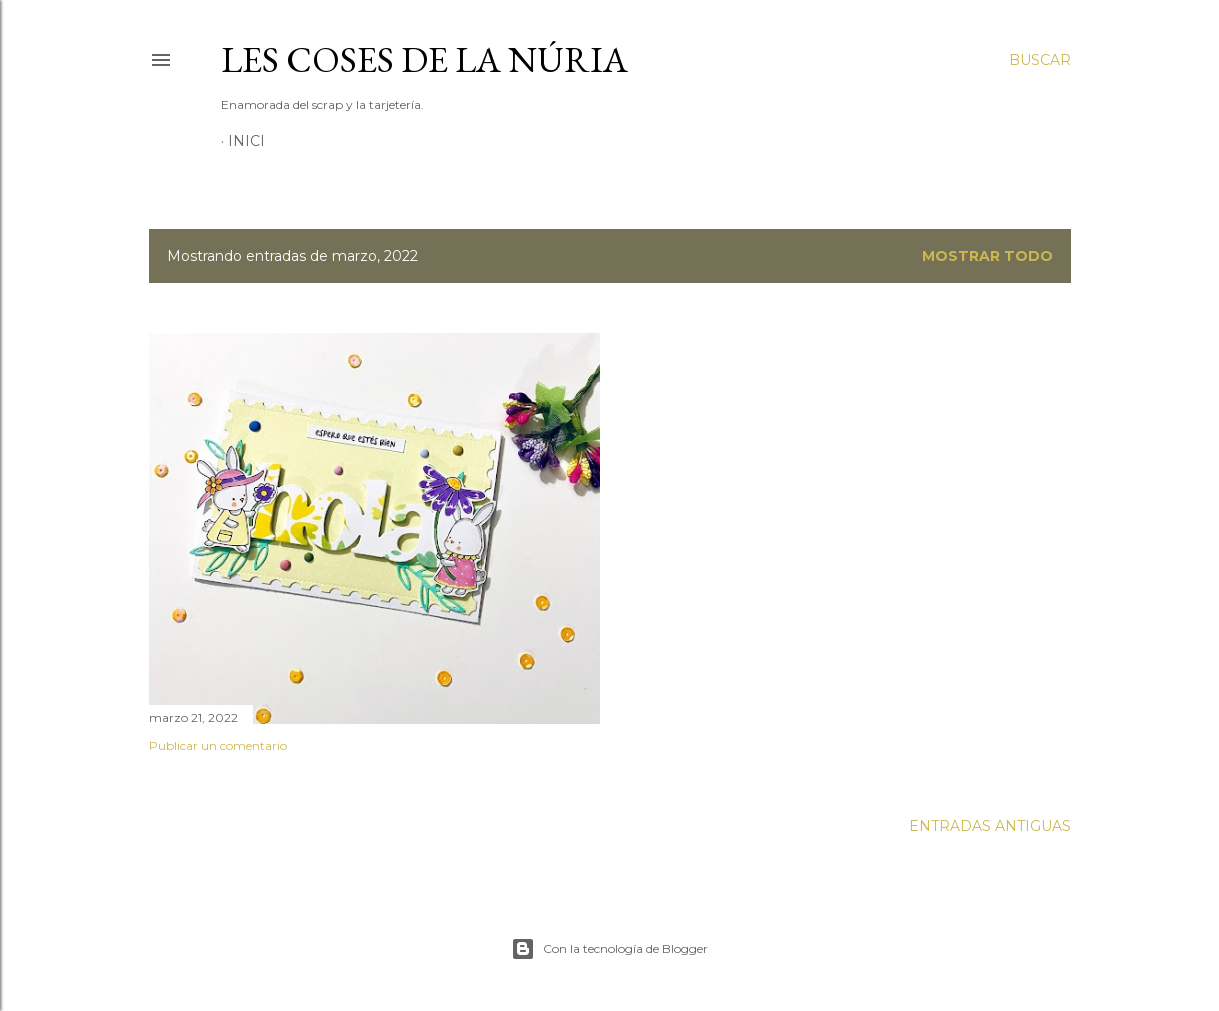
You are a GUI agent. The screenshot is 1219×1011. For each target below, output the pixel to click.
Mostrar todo (987, 256)
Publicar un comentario (218, 745)
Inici (246, 141)
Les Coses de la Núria (424, 59)
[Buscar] (1040, 60)
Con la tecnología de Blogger (609, 949)
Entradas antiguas (990, 826)
